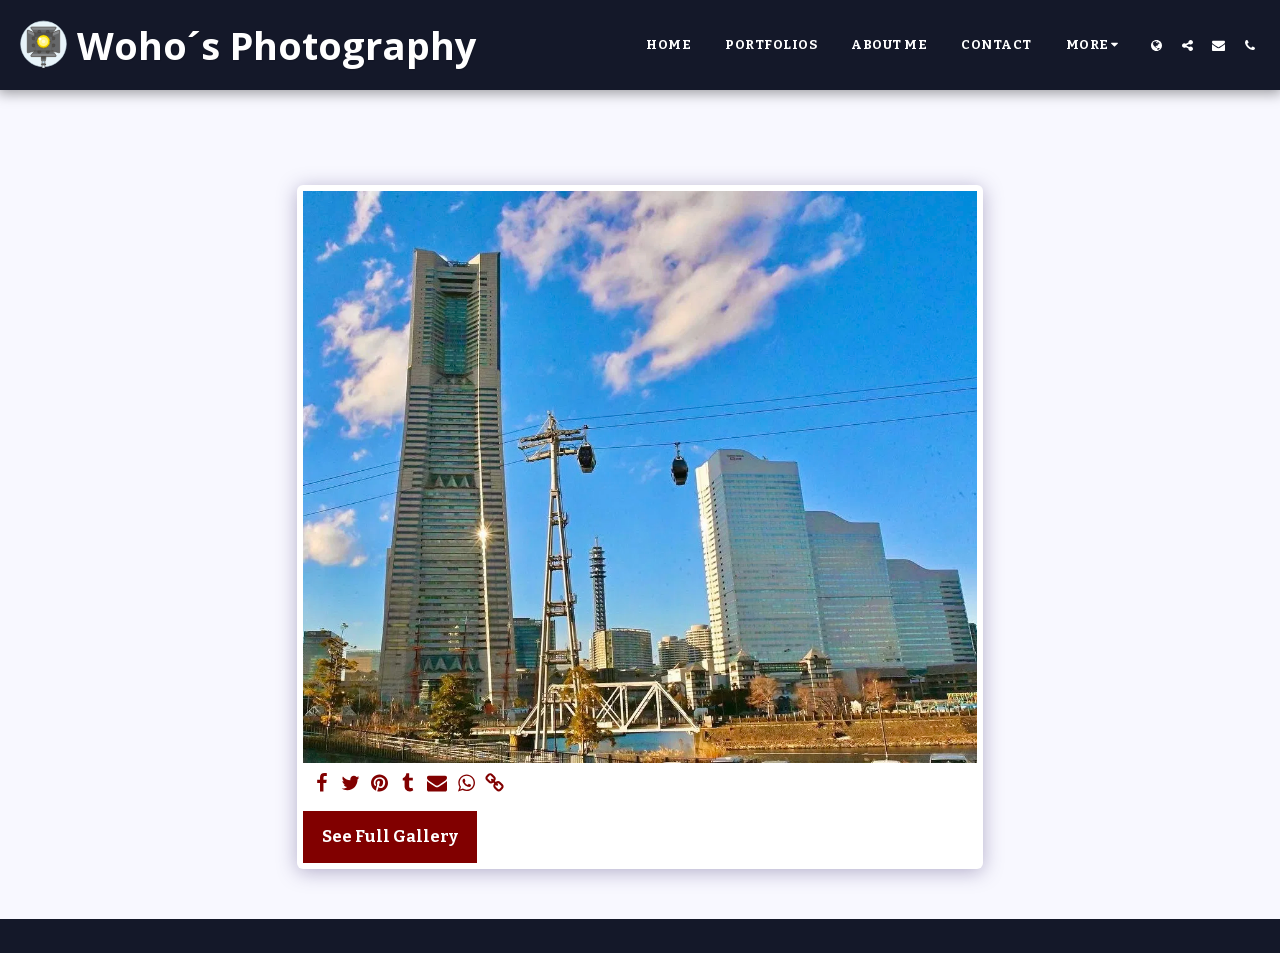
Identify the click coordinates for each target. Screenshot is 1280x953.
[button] (1187, 45)
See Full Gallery (390, 836)
